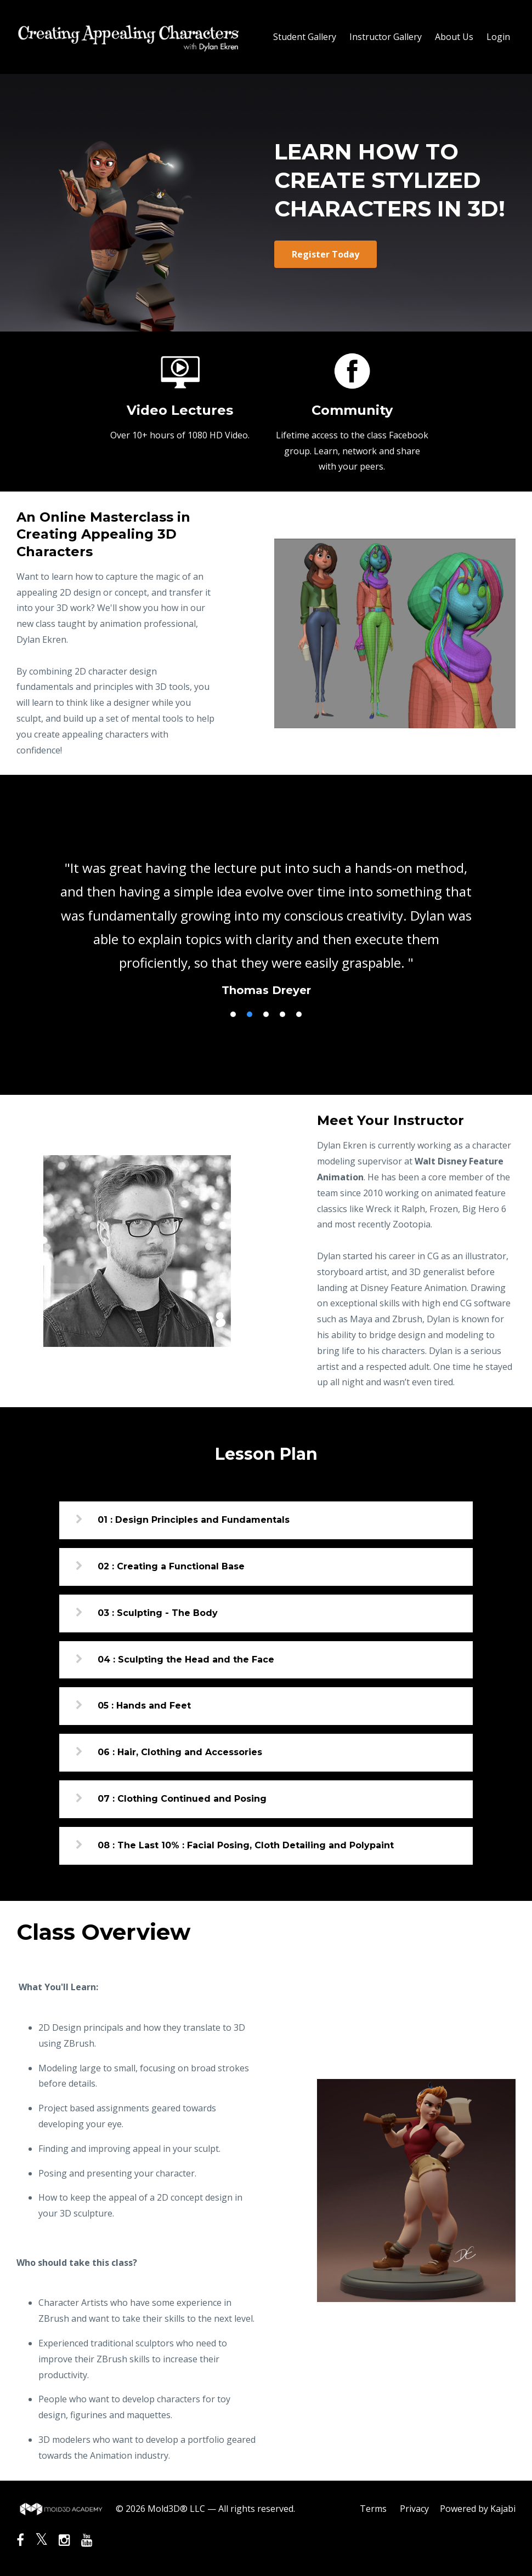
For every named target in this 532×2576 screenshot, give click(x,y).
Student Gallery (304, 37)
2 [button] (249, 1014)
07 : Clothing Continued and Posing (182, 1799)
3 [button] (266, 1014)
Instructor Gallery (385, 37)
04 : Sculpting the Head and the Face (186, 1659)
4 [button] (282, 1014)
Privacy (414, 2509)
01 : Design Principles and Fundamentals (194, 1520)
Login (498, 37)
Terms (373, 2509)
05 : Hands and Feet (144, 1705)
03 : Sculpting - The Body (158, 1613)
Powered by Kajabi (478, 2509)
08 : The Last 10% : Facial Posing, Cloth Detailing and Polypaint (246, 1845)
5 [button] (299, 1014)
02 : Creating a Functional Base (171, 1566)
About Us (454, 37)
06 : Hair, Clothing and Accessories (180, 1752)
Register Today (325, 254)
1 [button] (233, 1014)
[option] (266, 918)
